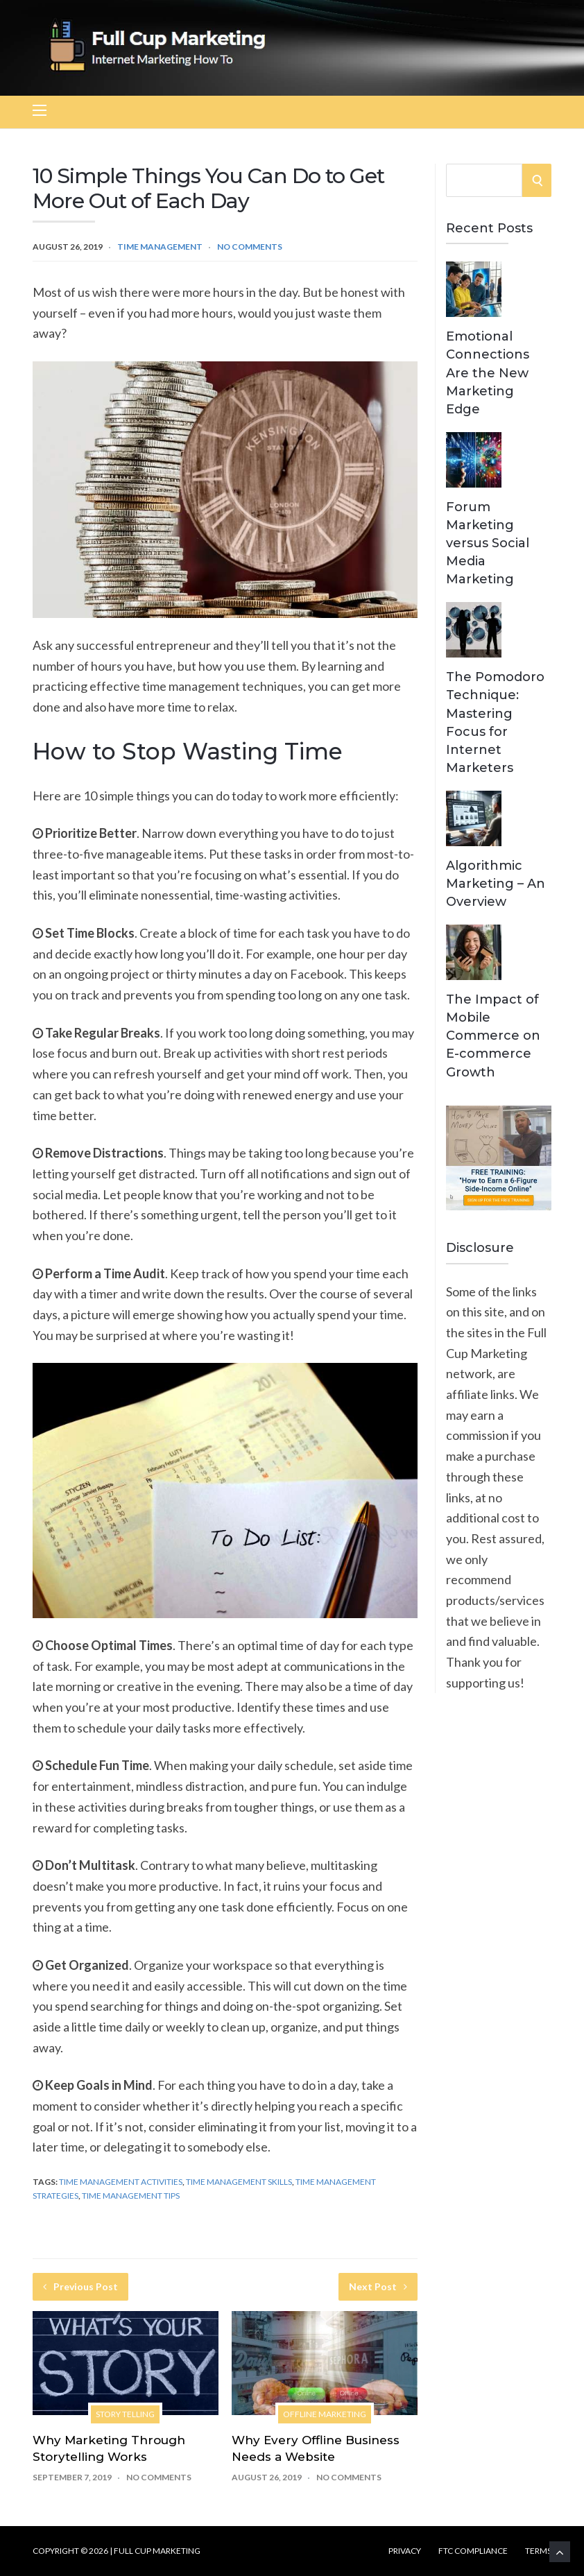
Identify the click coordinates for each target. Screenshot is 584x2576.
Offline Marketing (324, 2414)
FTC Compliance (473, 2551)
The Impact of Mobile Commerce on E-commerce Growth (493, 1035)
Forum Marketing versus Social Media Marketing (487, 543)
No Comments (249, 246)
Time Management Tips (131, 2195)
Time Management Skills (239, 2181)
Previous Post (80, 2286)
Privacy (404, 2551)
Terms (538, 2551)
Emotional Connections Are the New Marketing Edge (487, 372)
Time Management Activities (120, 2181)
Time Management (160, 246)
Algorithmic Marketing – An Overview (495, 883)
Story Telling (125, 2414)
